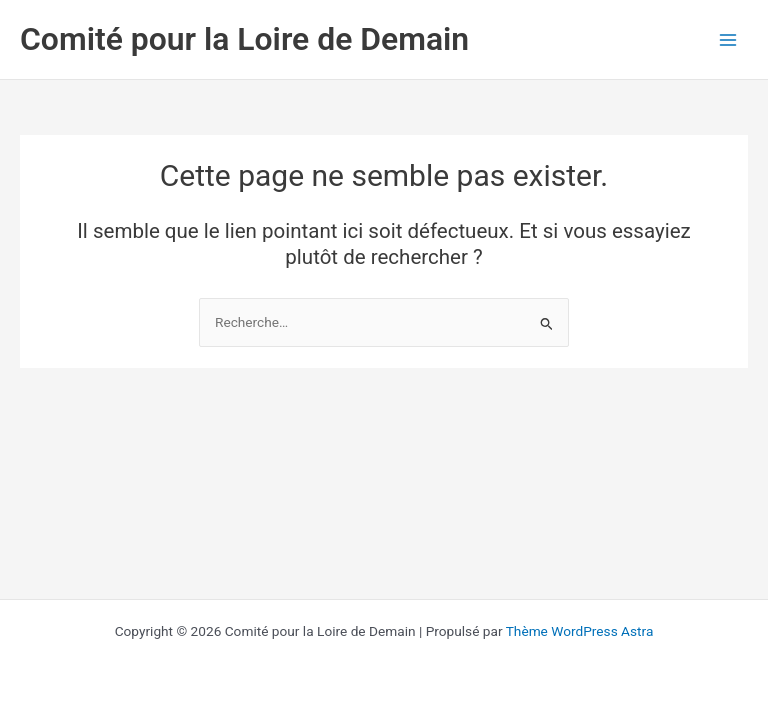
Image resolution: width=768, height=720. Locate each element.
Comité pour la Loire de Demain (244, 39)
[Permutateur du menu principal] (728, 39)
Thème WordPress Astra (580, 631)
